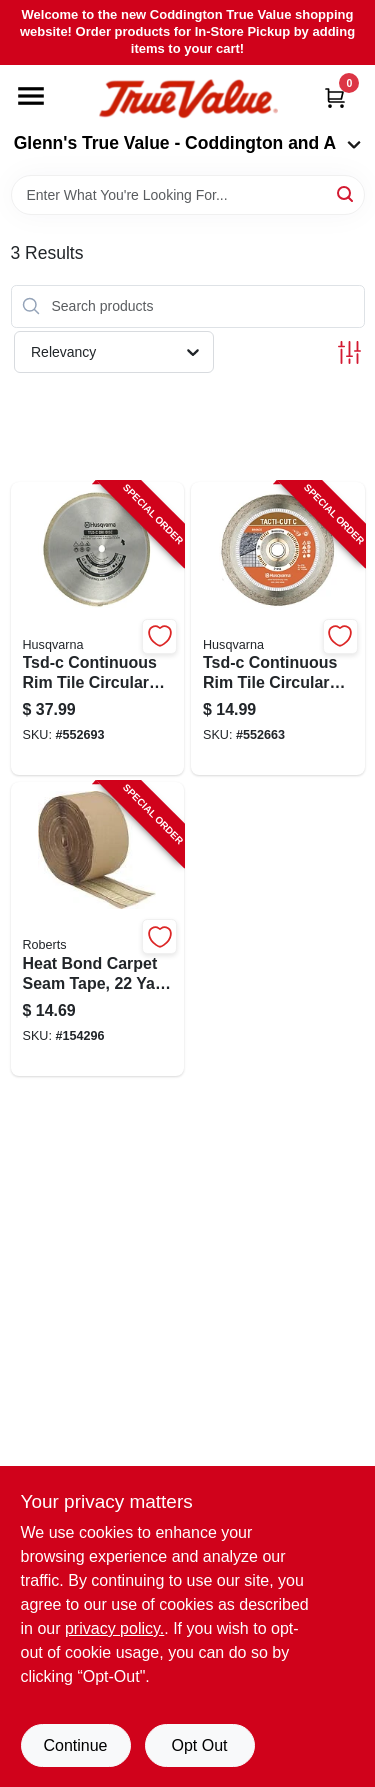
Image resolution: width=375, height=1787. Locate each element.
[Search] (346, 193)
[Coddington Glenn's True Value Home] (188, 99)
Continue (75, 1745)
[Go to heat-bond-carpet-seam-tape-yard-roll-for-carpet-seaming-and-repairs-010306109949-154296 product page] (98, 929)
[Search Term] (188, 195)
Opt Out (199, 1745)
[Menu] (31, 96)
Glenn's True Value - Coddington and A (188, 143)
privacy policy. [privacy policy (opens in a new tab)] (114, 1628)
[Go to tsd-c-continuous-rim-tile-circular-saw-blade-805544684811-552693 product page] (98, 629)
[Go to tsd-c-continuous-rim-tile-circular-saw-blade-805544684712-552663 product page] (278, 629)
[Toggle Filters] (349, 352)
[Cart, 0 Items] (335, 97)
